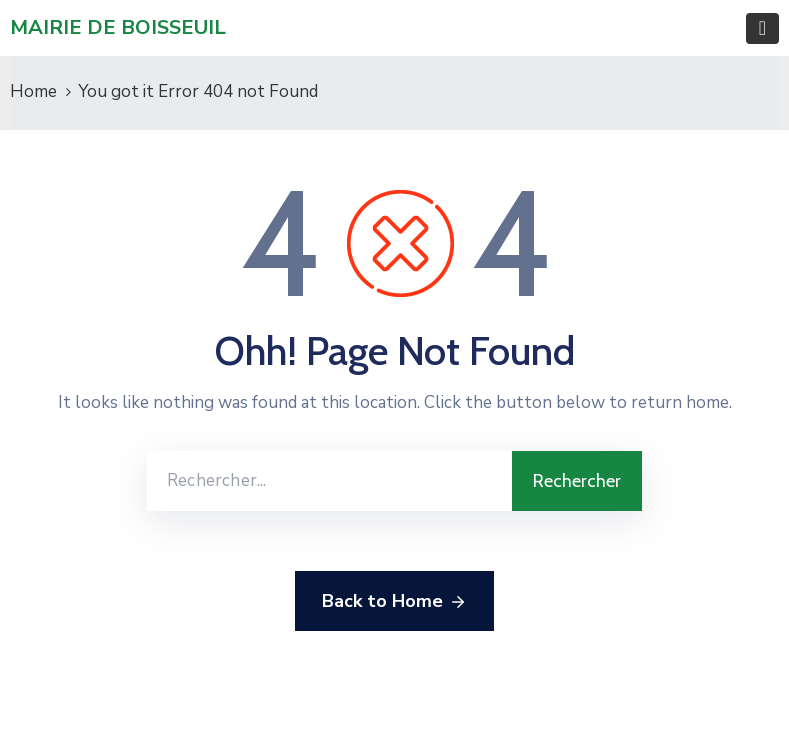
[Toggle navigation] (762, 28)
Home (33, 91)
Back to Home (394, 602)
